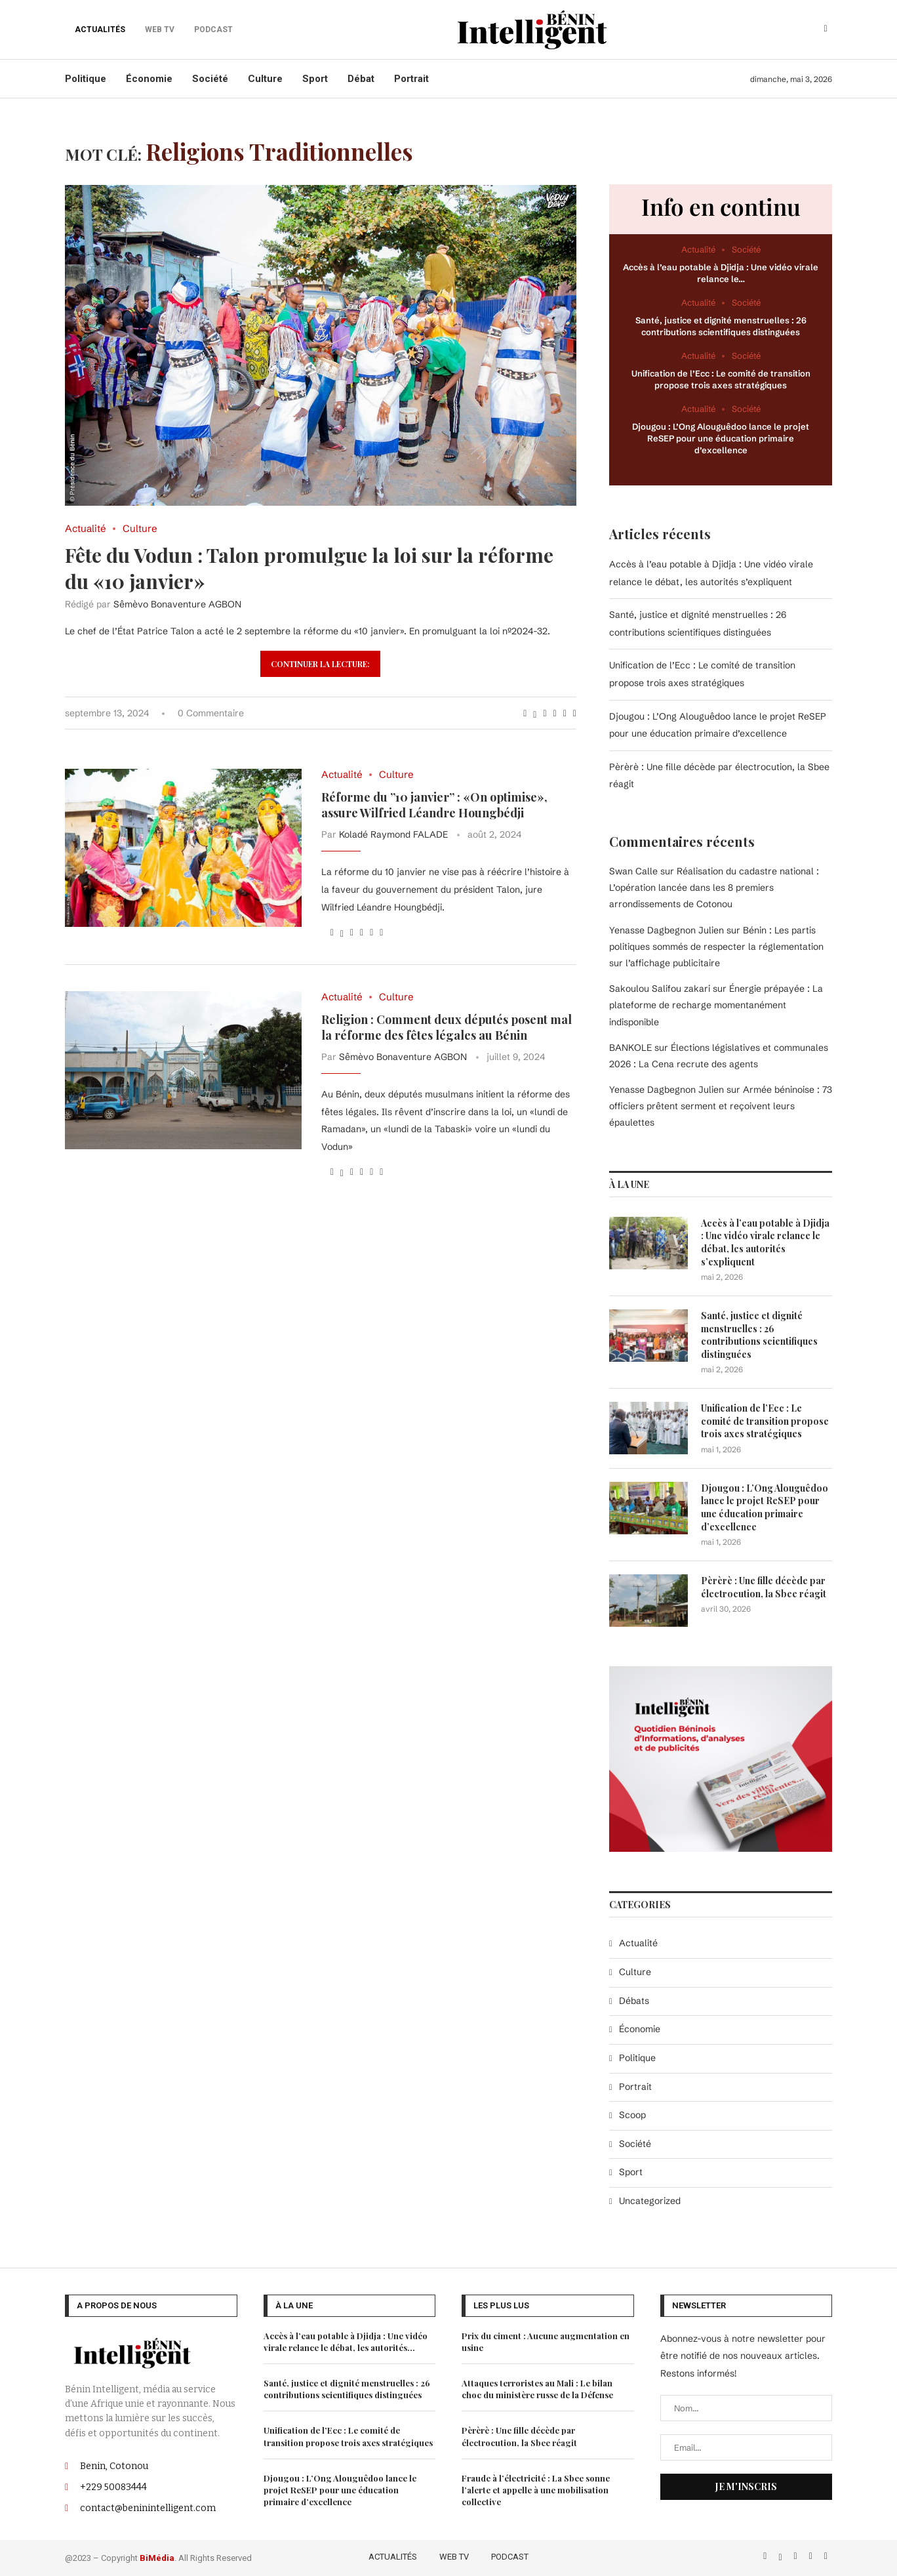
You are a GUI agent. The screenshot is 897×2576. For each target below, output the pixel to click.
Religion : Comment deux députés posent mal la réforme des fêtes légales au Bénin (446, 1027)
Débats (634, 2000)
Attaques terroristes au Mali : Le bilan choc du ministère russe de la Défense (537, 2387)
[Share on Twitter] (534, 713)
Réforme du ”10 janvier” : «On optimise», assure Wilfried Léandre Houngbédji (434, 805)
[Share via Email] (574, 713)
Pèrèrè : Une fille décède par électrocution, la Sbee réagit (763, 1586)
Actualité (638, 1942)
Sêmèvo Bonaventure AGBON (177, 604)
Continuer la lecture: (320, 664)
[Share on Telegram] (565, 713)
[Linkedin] (812, 2554)
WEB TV (454, 2555)
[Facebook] (766, 2554)
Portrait (411, 79)
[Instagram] (797, 2554)
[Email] (826, 2554)
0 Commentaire (211, 713)
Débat (361, 79)
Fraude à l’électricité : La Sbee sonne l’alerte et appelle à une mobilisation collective (536, 2488)
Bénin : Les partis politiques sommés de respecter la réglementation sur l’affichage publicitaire (716, 946)
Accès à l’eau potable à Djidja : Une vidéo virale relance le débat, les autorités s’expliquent (765, 1241)
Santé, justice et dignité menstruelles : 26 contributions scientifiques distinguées (759, 1334)
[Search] (825, 29)
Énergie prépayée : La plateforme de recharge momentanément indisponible (716, 1004)
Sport (315, 79)
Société (210, 79)
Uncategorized (650, 2200)
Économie (149, 79)
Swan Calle (633, 870)
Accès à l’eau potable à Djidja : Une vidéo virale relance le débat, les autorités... (346, 2340)
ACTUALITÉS (100, 29)
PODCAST (509, 2555)
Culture (265, 79)
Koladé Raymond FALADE (393, 834)
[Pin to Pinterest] (544, 713)
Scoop (632, 2114)
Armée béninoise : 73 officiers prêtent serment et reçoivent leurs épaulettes (720, 1105)
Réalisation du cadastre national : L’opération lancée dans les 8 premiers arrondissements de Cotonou (714, 887)
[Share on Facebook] (525, 713)
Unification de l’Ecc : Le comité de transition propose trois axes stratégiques (765, 1420)
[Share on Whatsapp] (555, 713)
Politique (85, 79)
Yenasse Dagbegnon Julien (666, 1089)
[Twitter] (781, 2554)
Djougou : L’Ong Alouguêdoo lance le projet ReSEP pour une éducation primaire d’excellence (720, 437)
